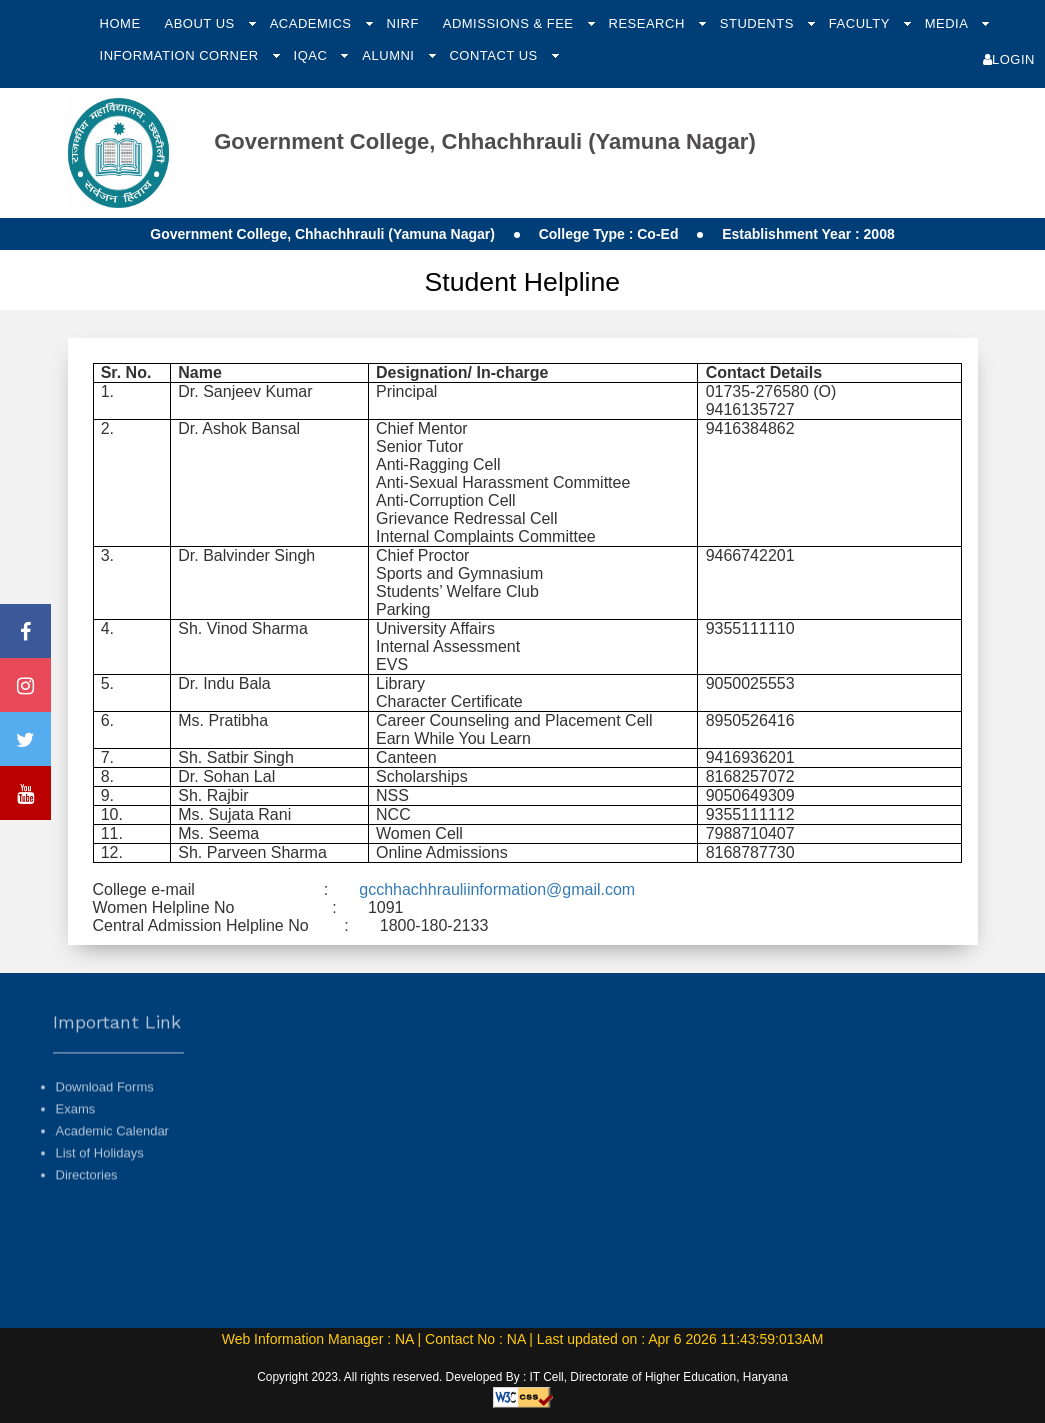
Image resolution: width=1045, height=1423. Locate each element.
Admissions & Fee (510, 23)
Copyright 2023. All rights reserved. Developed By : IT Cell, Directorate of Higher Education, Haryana (522, 1377)
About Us (201, 23)
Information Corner (181, 55)
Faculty (861, 23)
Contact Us (495, 55)
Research (649, 23)
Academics (313, 23)
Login (1009, 59)
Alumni (390, 55)
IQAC (313, 55)
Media (948, 23)
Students (759, 23)
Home (120, 23)
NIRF (403, 23)
